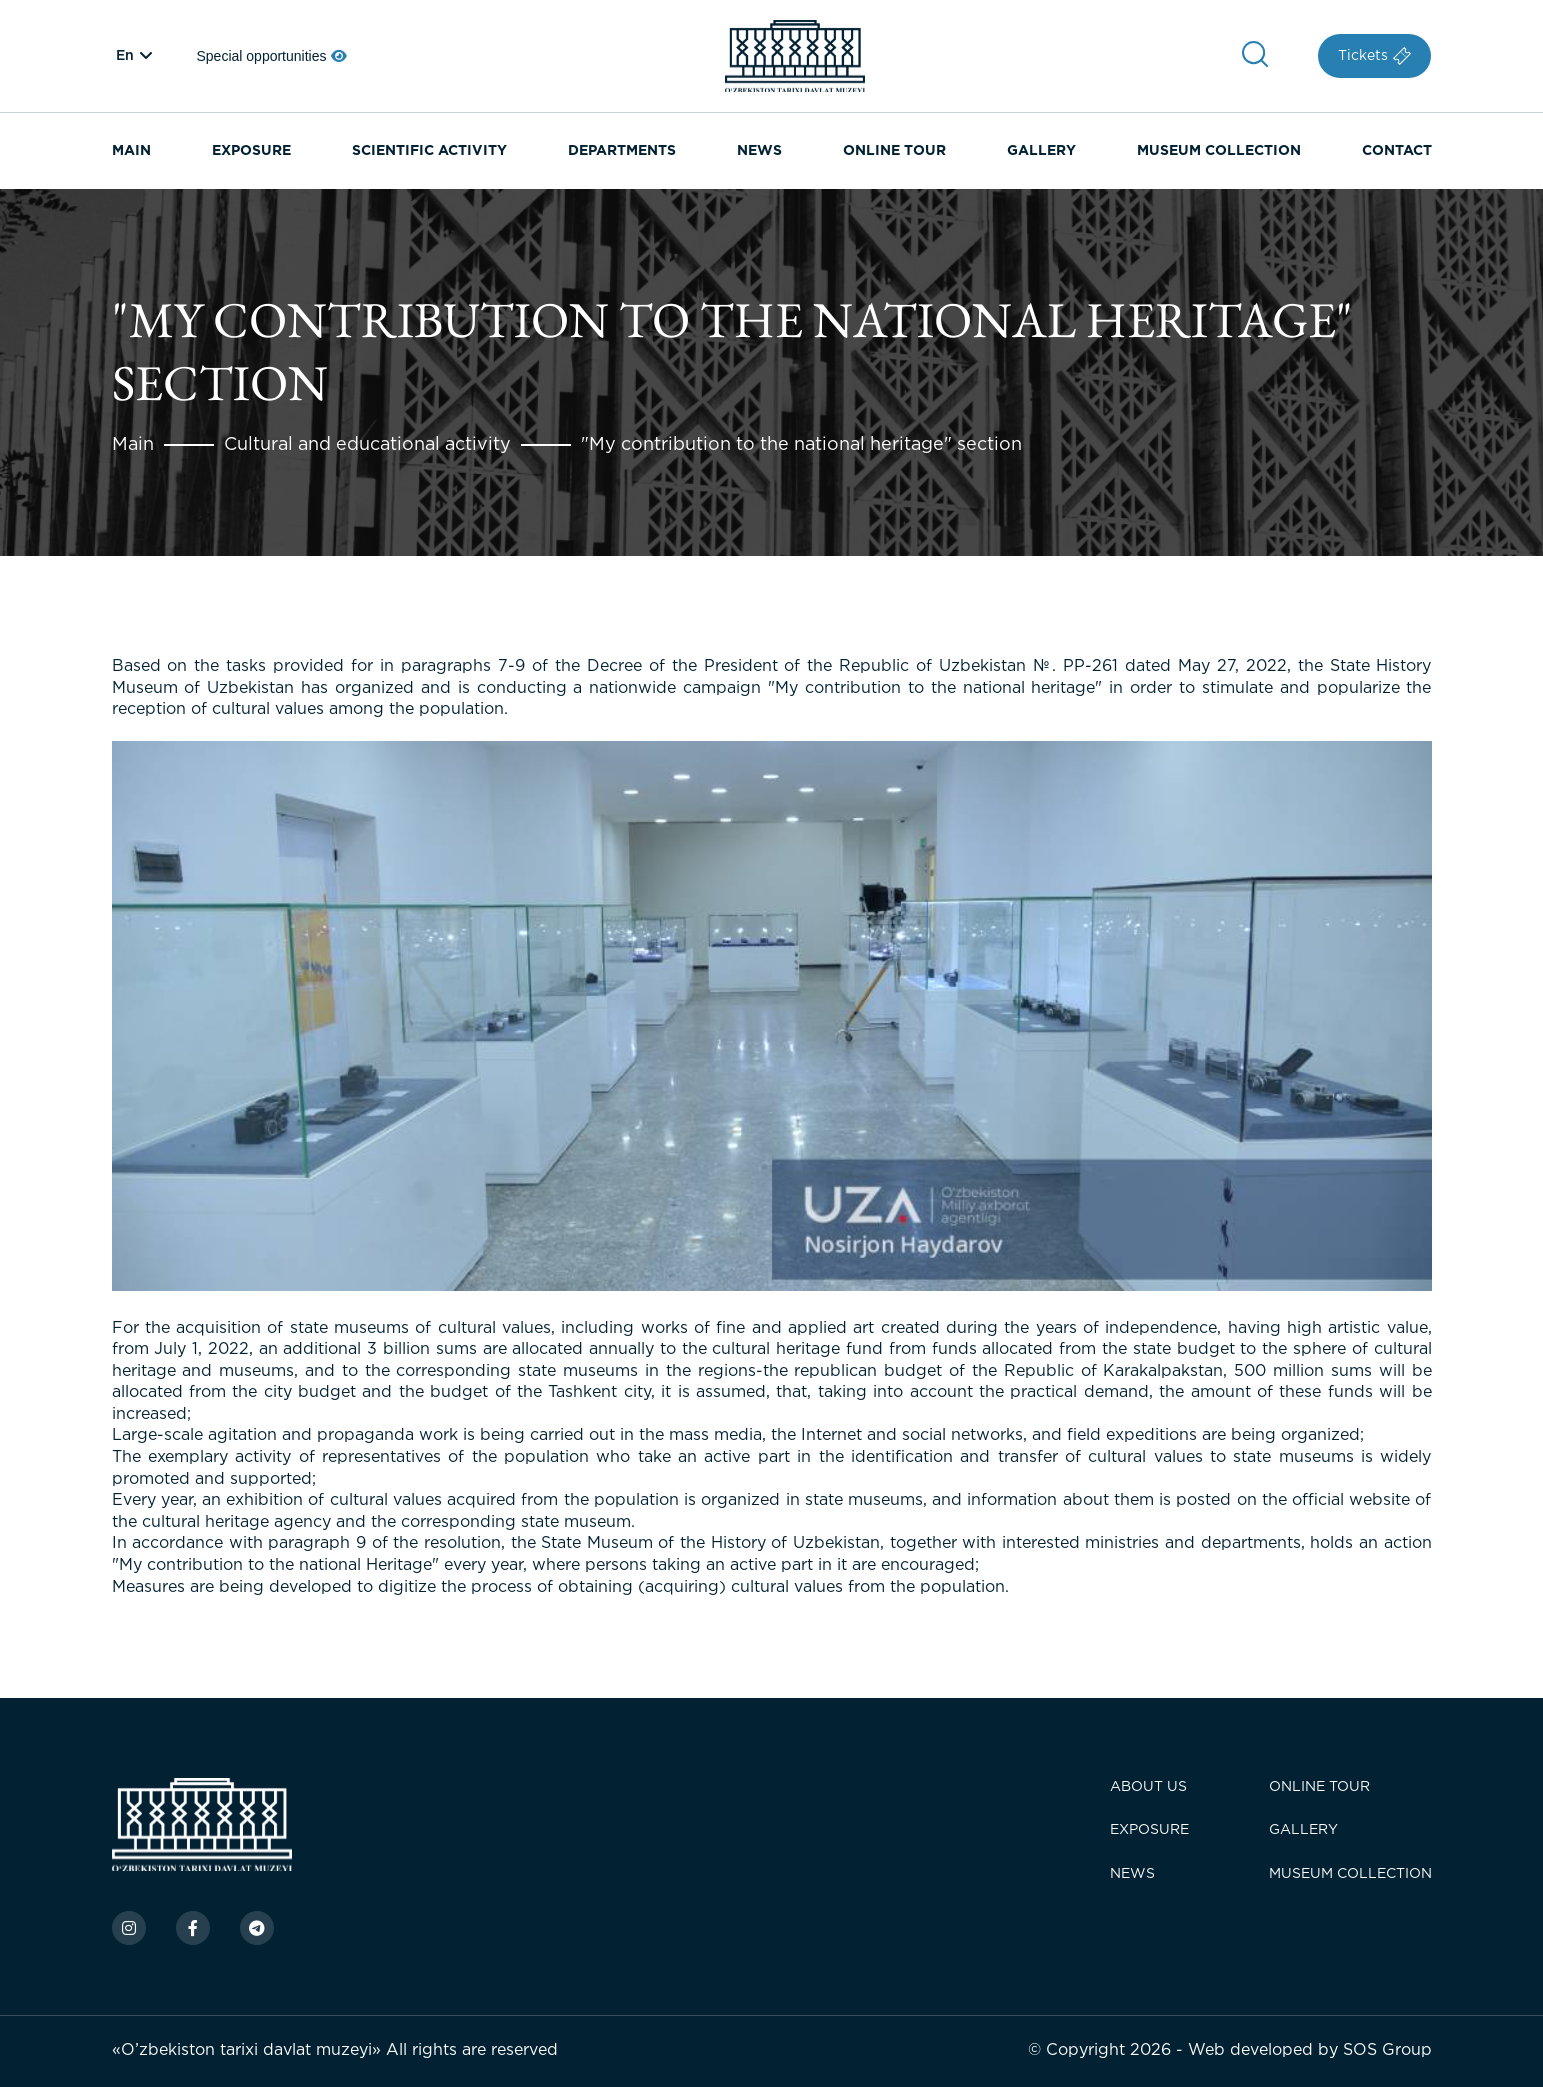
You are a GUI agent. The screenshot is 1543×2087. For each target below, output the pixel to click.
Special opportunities (272, 56)
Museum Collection (1219, 151)
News (1132, 1874)
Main (133, 445)
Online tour (1319, 1787)
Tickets (1374, 56)
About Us (1148, 1787)
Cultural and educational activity (367, 445)
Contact (1397, 151)
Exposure (1149, 1830)
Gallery (1303, 1830)
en (125, 56)
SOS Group (1387, 2050)
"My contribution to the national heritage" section (801, 445)
